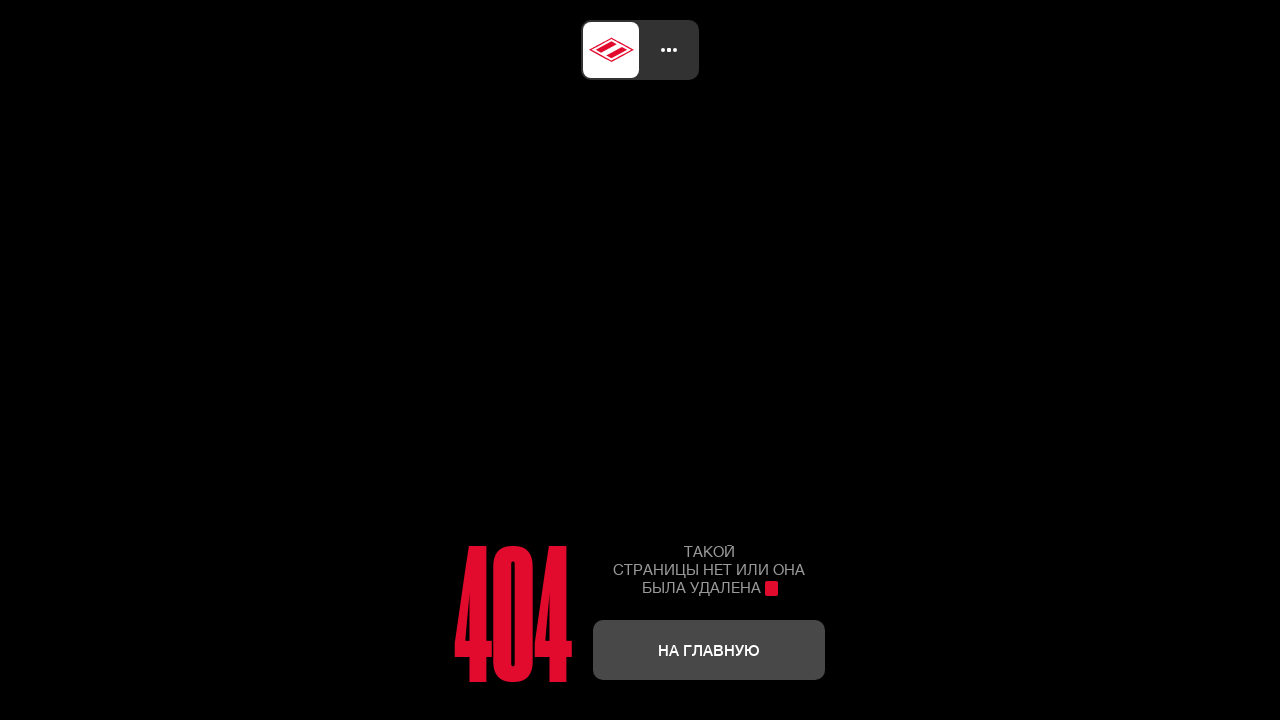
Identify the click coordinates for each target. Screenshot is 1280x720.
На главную (709, 650)
